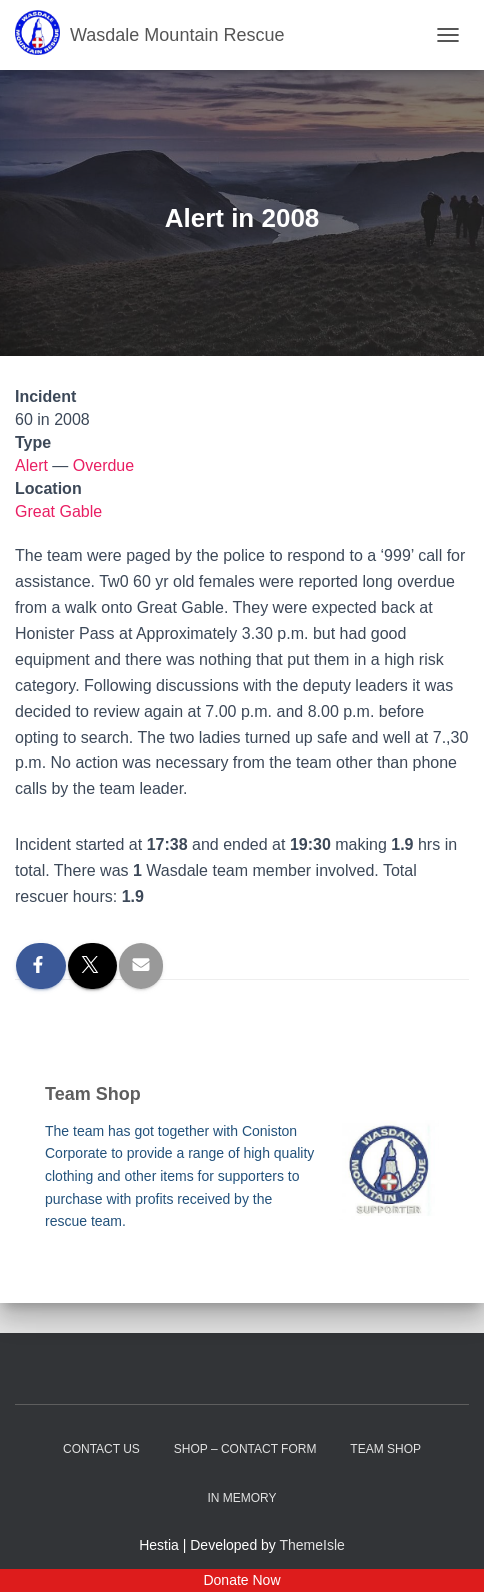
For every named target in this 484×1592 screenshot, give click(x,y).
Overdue (103, 465)
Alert (31, 465)
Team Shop (385, 1449)
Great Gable (58, 511)
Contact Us (101, 1449)
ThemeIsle (312, 1545)
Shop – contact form (245, 1449)
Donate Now (241, 1580)
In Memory (241, 1498)
